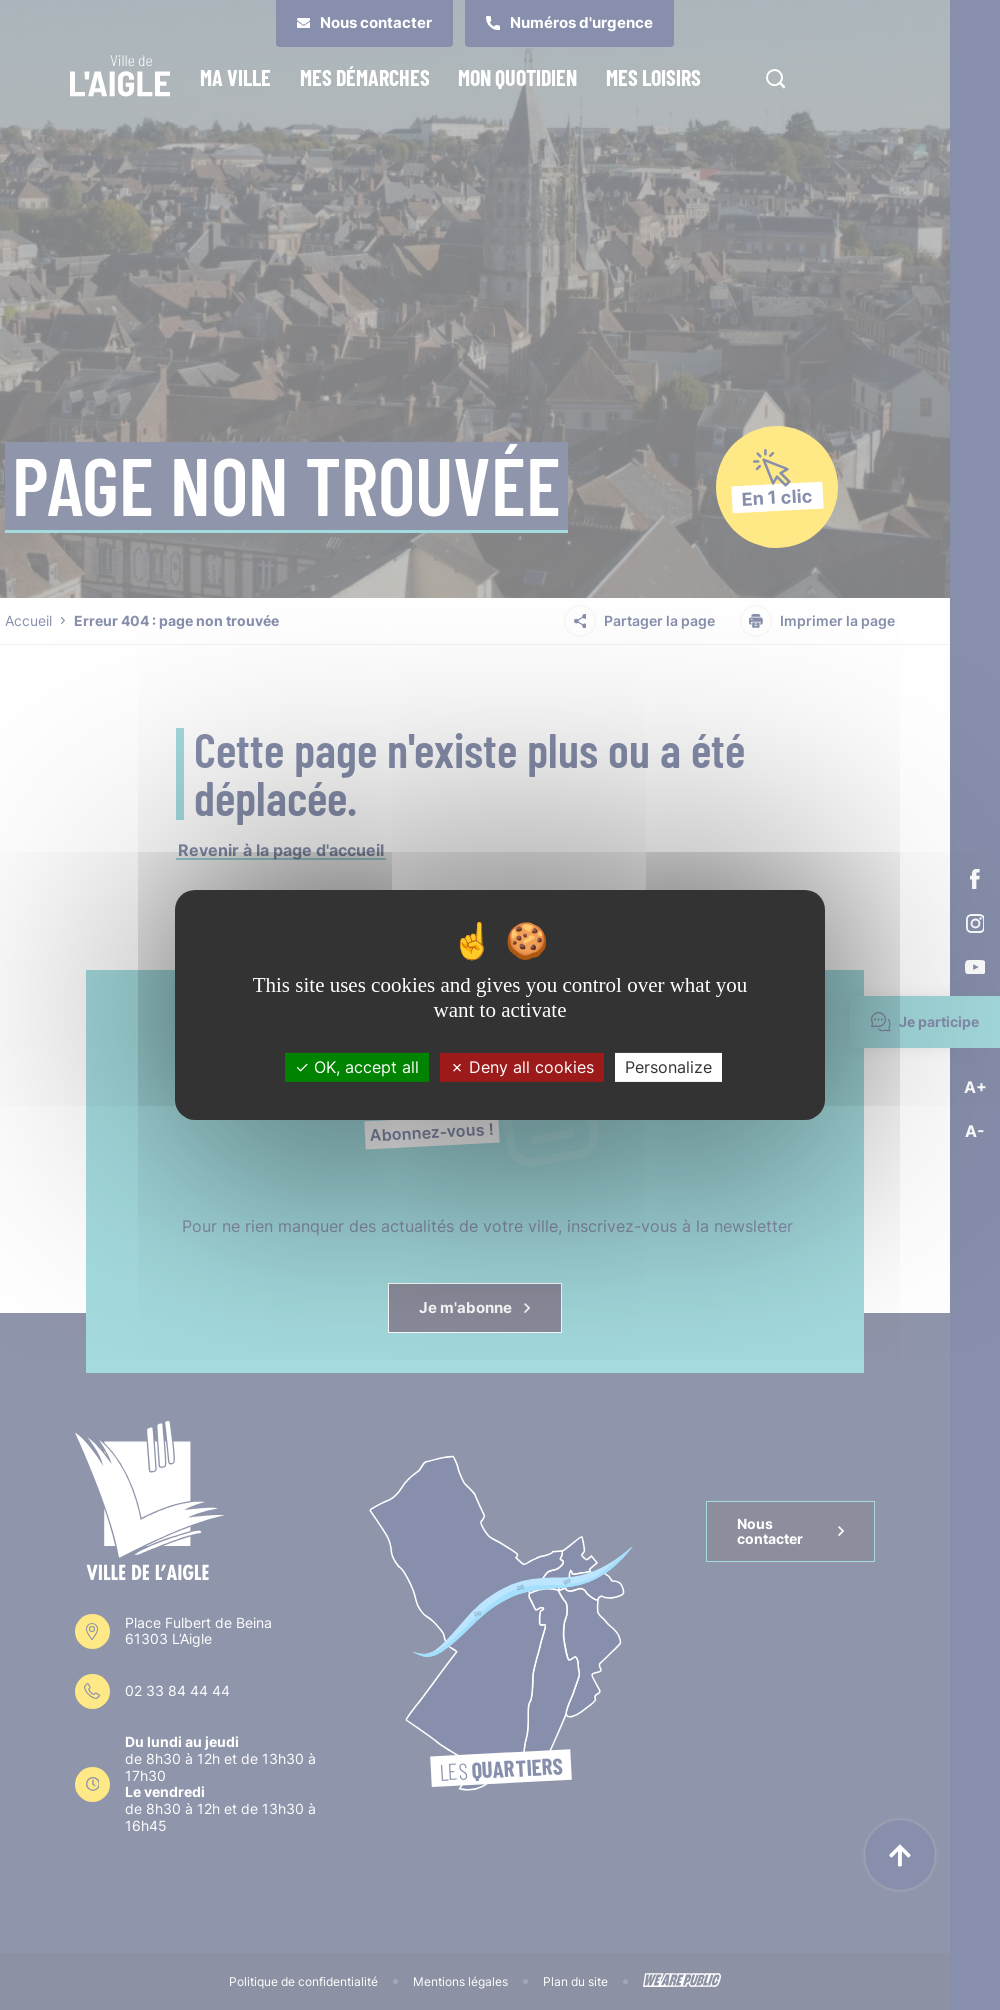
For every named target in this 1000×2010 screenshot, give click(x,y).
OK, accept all (357, 1067)
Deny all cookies (522, 1067)
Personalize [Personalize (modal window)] (668, 1067)
